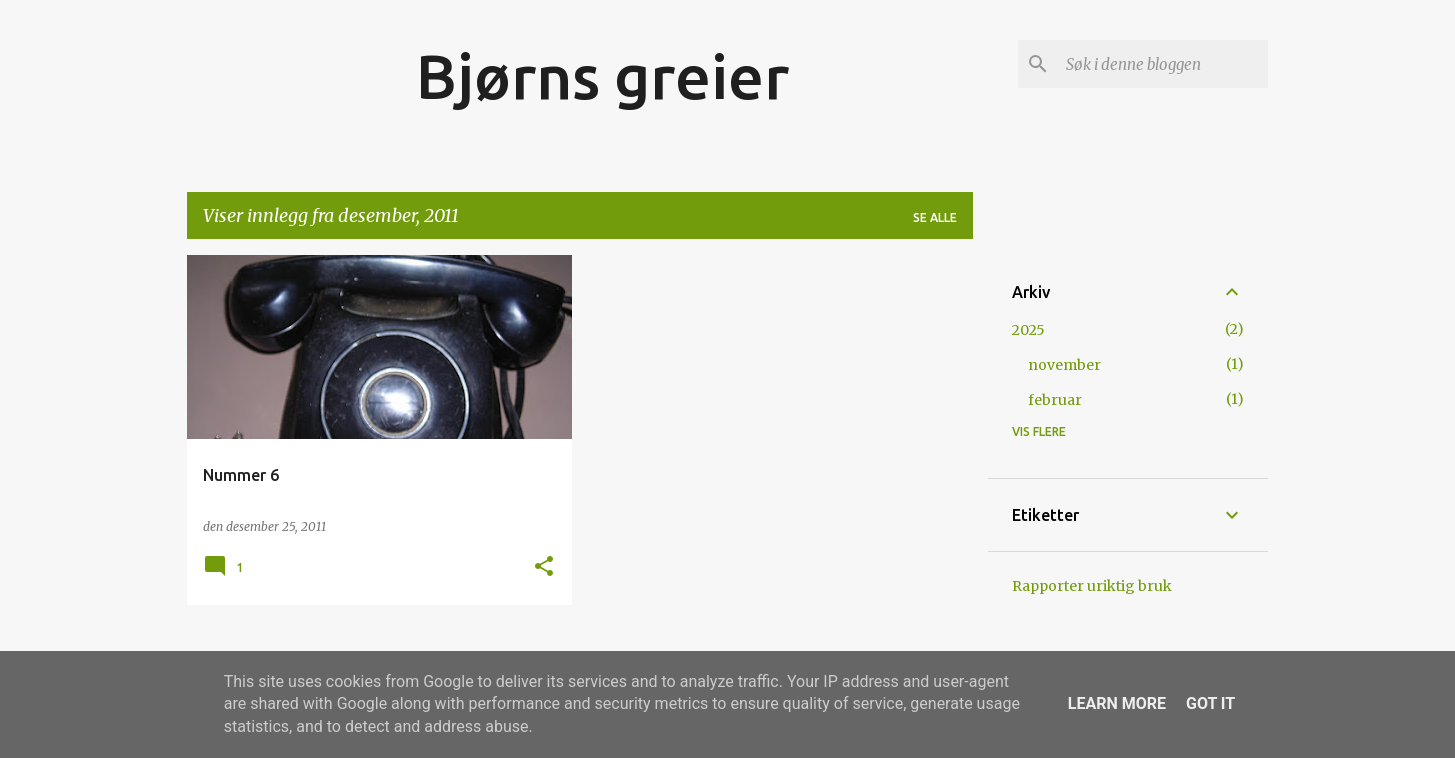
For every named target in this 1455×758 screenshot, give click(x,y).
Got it (1210, 703)
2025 (1028, 330)
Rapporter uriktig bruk (1092, 586)
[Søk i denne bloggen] (1163, 64)
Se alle (935, 217)
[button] (544, 567)
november (1064, 365)
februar (1055, 400)
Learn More (1117, 703)
